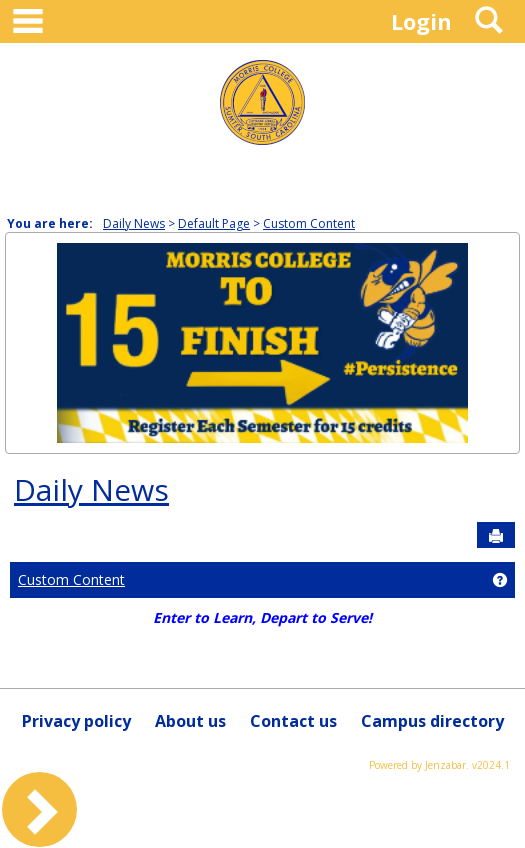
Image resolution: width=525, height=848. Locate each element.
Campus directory (432, 721)
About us (190, 721)
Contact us (293, 721)
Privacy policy (76, 721)
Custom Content (309, 223)
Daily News (134, 223)
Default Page (214, 223)
